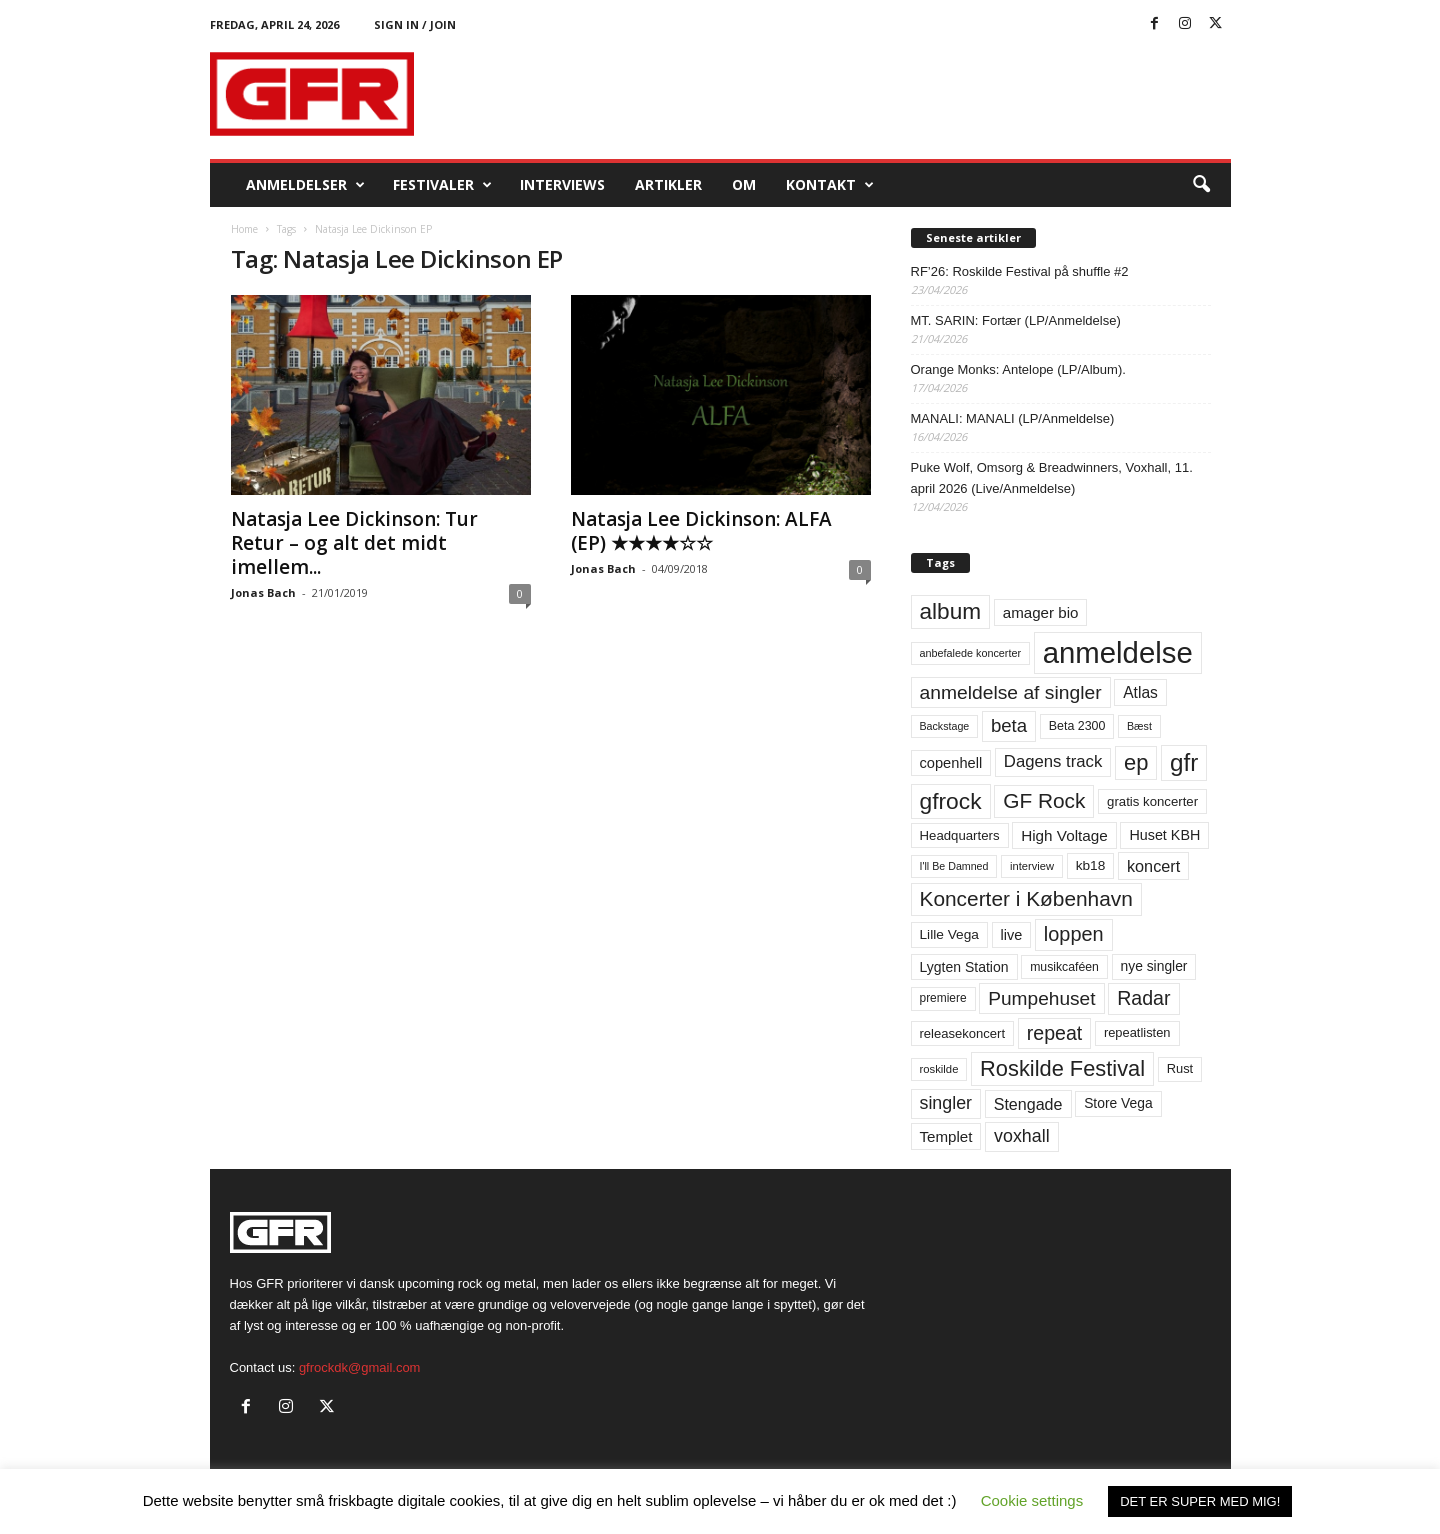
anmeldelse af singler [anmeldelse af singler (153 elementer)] (1011, 692)
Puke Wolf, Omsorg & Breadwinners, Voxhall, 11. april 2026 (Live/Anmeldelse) (1052, 478)
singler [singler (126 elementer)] (946, 1103)
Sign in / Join (415, 24)
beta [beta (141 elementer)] (1009, 725)
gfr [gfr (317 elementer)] (1184, 762)
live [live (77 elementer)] (1012, 935)
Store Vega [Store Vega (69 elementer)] (1118, 1103)
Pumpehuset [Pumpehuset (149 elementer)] (1041, 998)
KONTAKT (830, 185)
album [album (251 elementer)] (951, 611)
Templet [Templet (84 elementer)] (946, 1136)
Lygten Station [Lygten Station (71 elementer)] (964, 967)
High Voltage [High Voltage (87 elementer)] (1064, 835)
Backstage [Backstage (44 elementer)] (945, 726)
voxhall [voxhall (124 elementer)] (1022, 1136)
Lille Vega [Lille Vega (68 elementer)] (949, 934)
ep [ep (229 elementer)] (1136, 762)
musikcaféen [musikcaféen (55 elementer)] (1064, 967)
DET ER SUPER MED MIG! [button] (1200, 1501)
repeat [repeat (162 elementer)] (1055, 1033)
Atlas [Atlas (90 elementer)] (1140, 692)
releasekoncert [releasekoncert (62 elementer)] (963, 1033)
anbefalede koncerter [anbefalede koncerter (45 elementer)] (971, 653)
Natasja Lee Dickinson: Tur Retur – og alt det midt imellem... (354, 543)
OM (744, 184)
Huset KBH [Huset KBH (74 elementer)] (1164, 835)
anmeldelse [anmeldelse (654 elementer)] (1118, 652)
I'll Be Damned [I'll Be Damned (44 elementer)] (954, 866)
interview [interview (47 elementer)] (1032, 866)
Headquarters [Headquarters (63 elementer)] (960, 835)
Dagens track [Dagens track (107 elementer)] (1053, 761)
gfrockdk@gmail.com (360, 1367)
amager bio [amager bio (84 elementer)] (1041, 612)
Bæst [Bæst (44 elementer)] (1139, 726)
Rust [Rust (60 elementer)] (1180, 1068)
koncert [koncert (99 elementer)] (1153, 866)
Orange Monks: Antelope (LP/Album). (1018, 369)
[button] (1201, 185)
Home (244, 229)
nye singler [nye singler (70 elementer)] (1154, 966)
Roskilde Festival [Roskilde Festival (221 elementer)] (1062, 1068)
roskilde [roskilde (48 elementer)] (939, 1069)
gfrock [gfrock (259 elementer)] (951, 801)
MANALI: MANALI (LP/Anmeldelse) (1013, 418)
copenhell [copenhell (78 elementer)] (951, 763)
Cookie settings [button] (1032, 1500)
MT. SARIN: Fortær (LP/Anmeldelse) (1016, 320)
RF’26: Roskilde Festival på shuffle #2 (1020, 271)
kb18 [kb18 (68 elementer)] (1091, 865)
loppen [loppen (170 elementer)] (1074, 934)
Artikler (668, 184)
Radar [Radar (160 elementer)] (1143, 998)
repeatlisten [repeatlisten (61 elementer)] (1137, 1032)
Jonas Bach (263, 592)
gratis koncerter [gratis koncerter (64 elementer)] (1152, 801)
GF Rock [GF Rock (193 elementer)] (1044, 800)
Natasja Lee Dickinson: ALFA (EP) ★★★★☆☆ (701, 531)
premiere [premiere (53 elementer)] (943, 998)
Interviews (562, 184)
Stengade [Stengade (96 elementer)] (1028, 1104)
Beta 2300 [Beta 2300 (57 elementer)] (1077, 726)
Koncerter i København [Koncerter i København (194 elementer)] (1026, 898)
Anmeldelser (305, 185)
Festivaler (442, 185)
